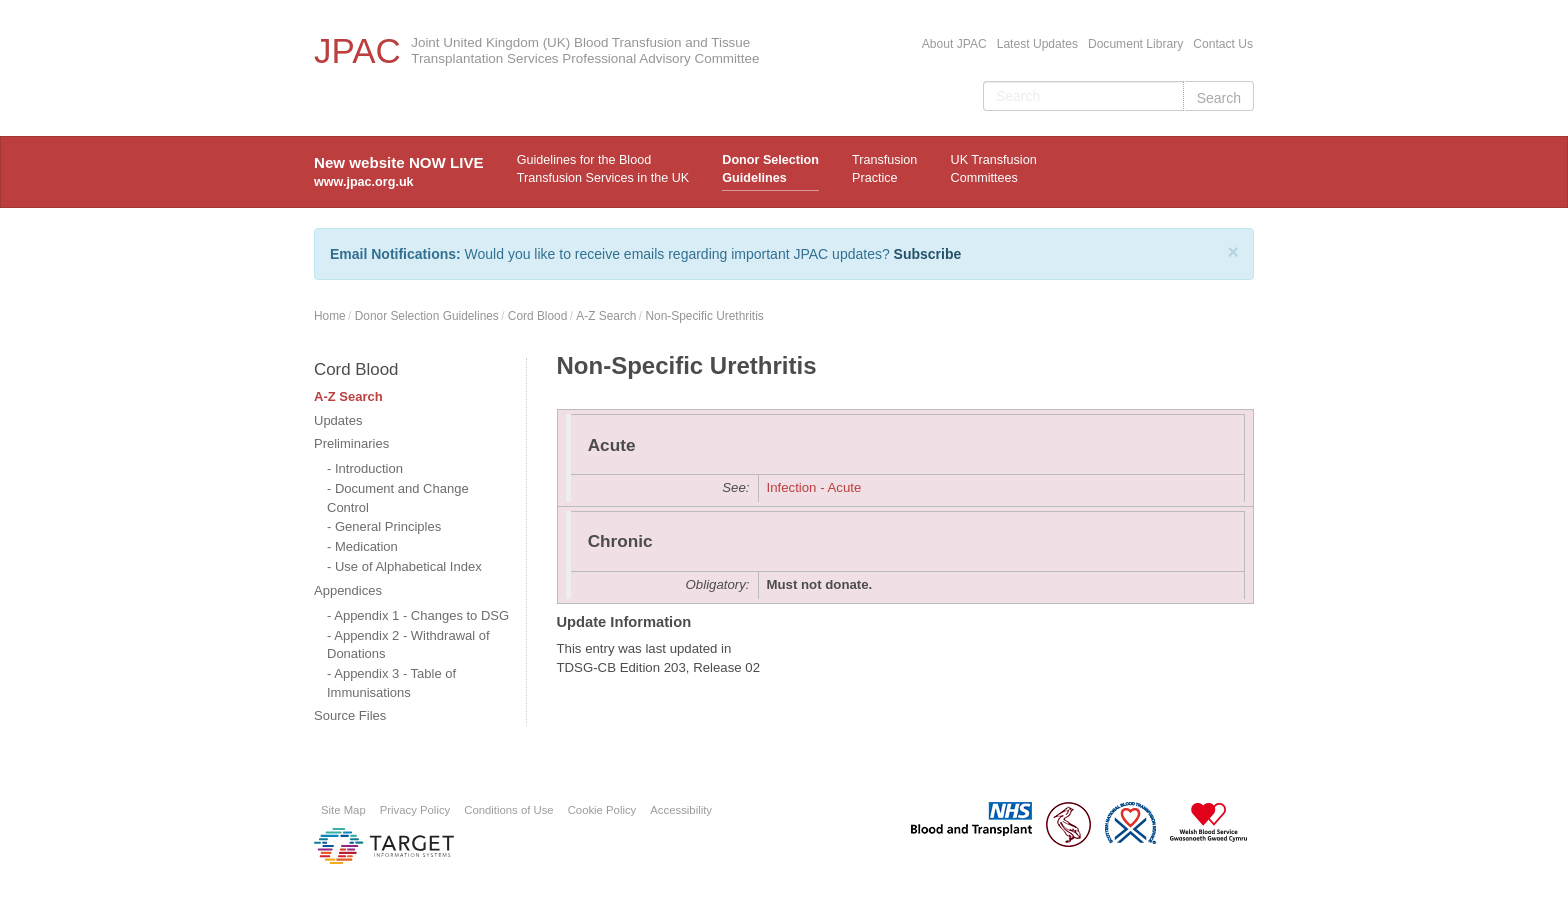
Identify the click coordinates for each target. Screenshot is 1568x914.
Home (330, 316)
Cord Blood (538, 316)
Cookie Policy (602, 810)
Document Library (1135, 44)
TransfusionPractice (884, 169)
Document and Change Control (398, 498)
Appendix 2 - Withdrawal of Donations (408, 645)
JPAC (357, 50)
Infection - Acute (814, 487)
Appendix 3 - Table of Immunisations (391, 683)
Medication (366, 546)
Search (1219, 98)
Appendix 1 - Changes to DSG (421, 615)
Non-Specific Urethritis (704, 316)
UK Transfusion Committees (994, 169)
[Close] (1233, 252)
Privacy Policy (415, 810)
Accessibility (681, 810)
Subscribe (928, 254)
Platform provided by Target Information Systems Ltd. (384, 846)
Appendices (348, 590)
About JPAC (954, 44)
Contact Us (1223, 44)
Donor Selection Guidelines (770, 169)
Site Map (343, 810)
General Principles (388, 526)
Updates (338, 420)
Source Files (350, 715)
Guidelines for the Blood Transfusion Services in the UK (603, 169)
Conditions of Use (508, 810)
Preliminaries (351, 443)
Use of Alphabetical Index (408, 566)
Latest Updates (1037, 44)
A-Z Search (606, 316)
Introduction (369, 468)
